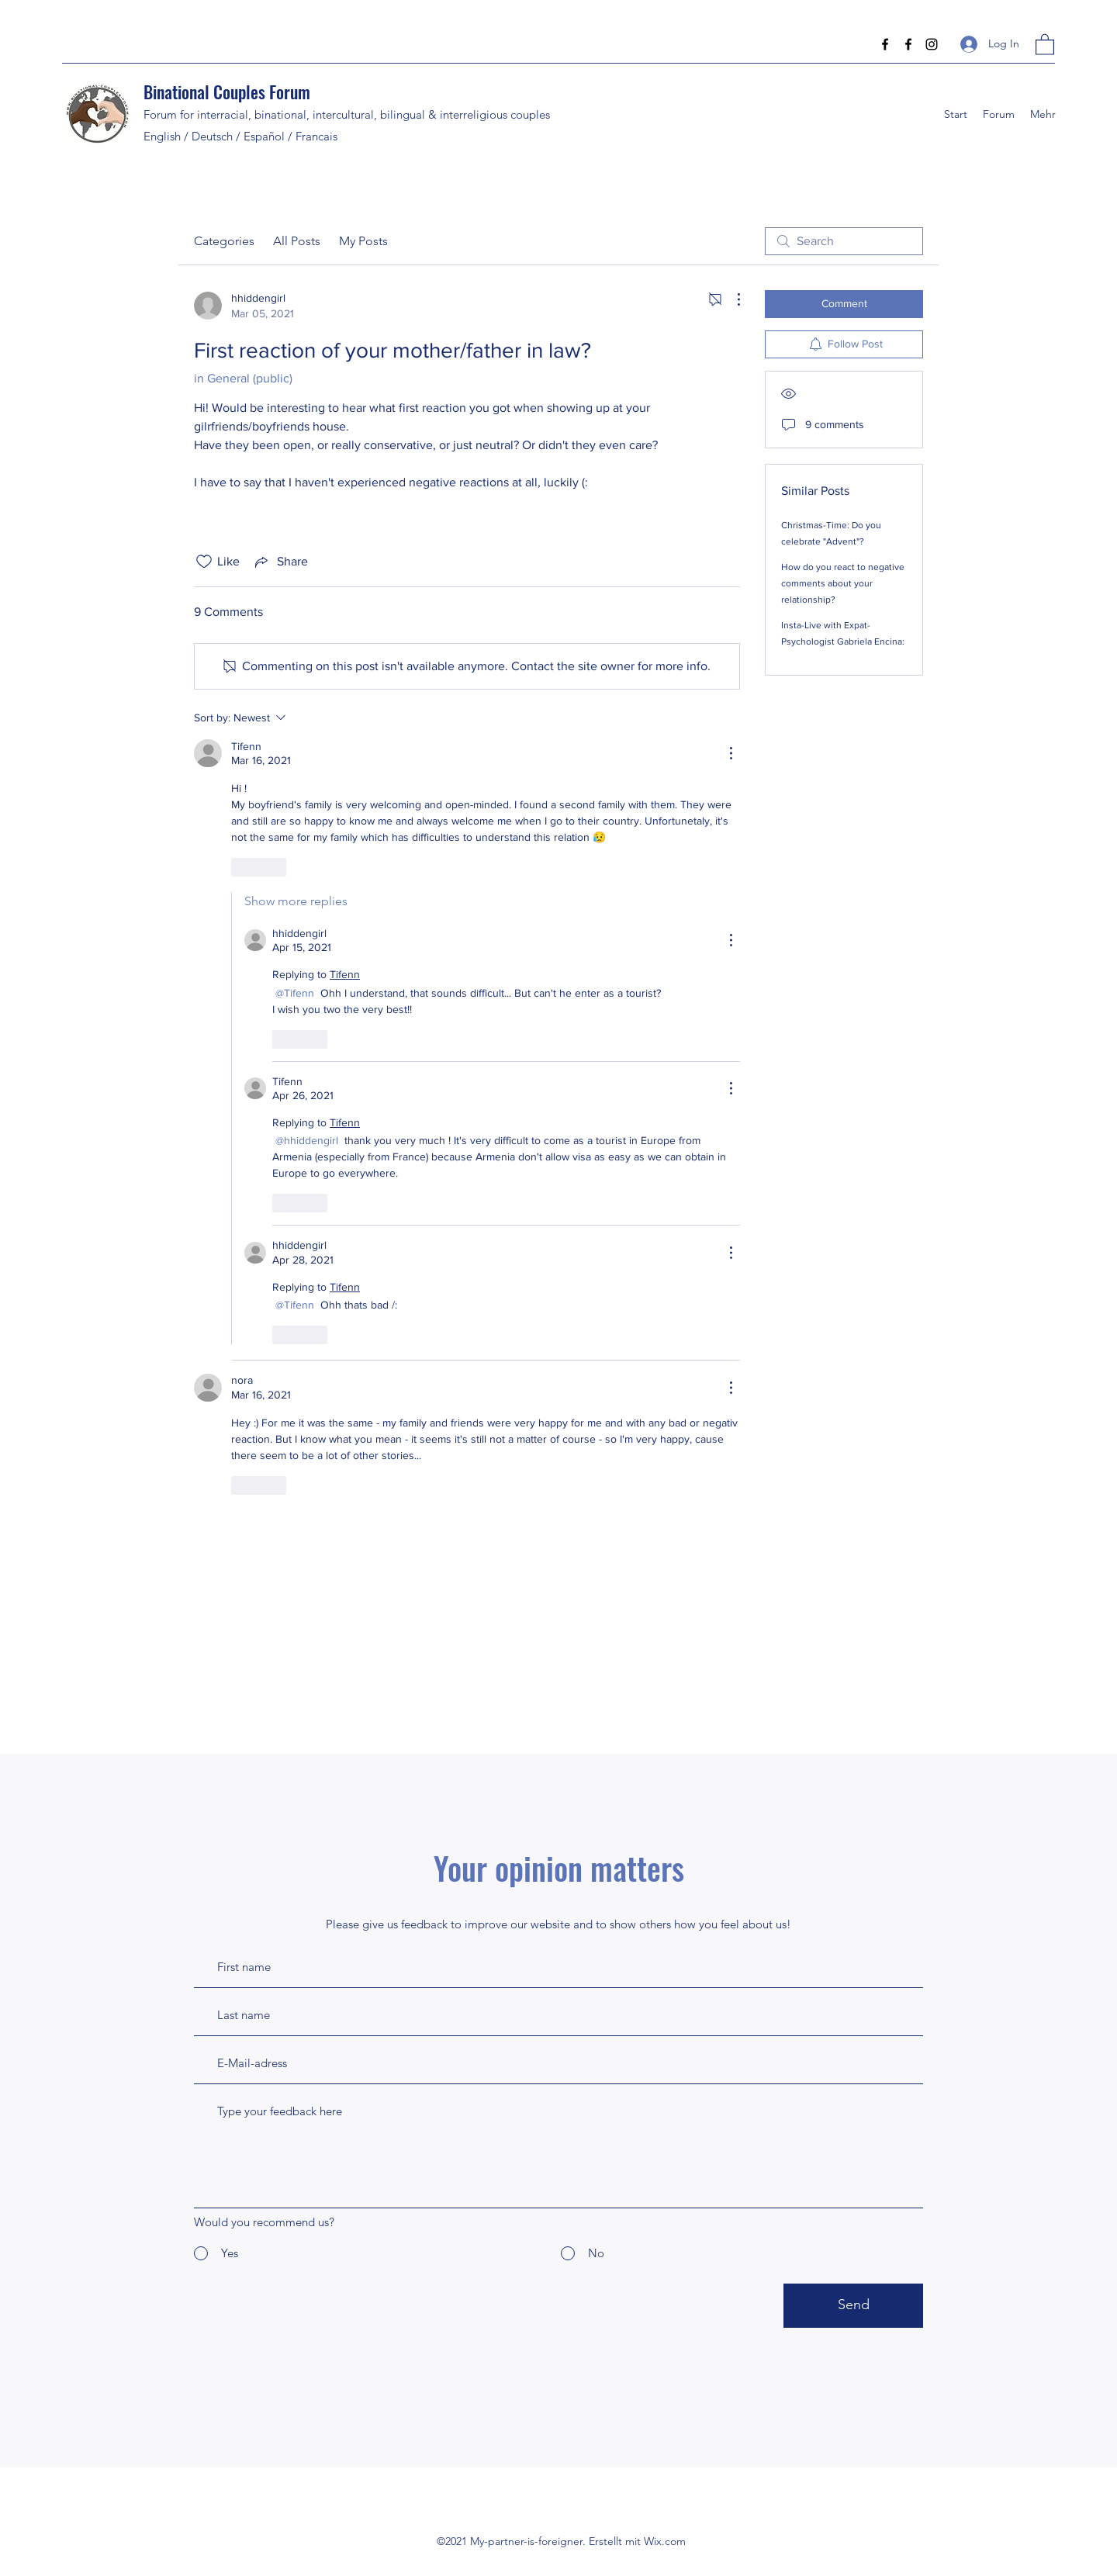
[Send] (853, 2306)
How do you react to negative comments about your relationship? (842, 583)
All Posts (296, 240)
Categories (224, 240)
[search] (844, 241)
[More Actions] (730, 299)
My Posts (363, 240)
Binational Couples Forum (227, 91)
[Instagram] (931, 44)
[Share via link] (280, 561)
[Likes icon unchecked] (204, 561)
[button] (1045, 44)
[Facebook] (885, 44)
